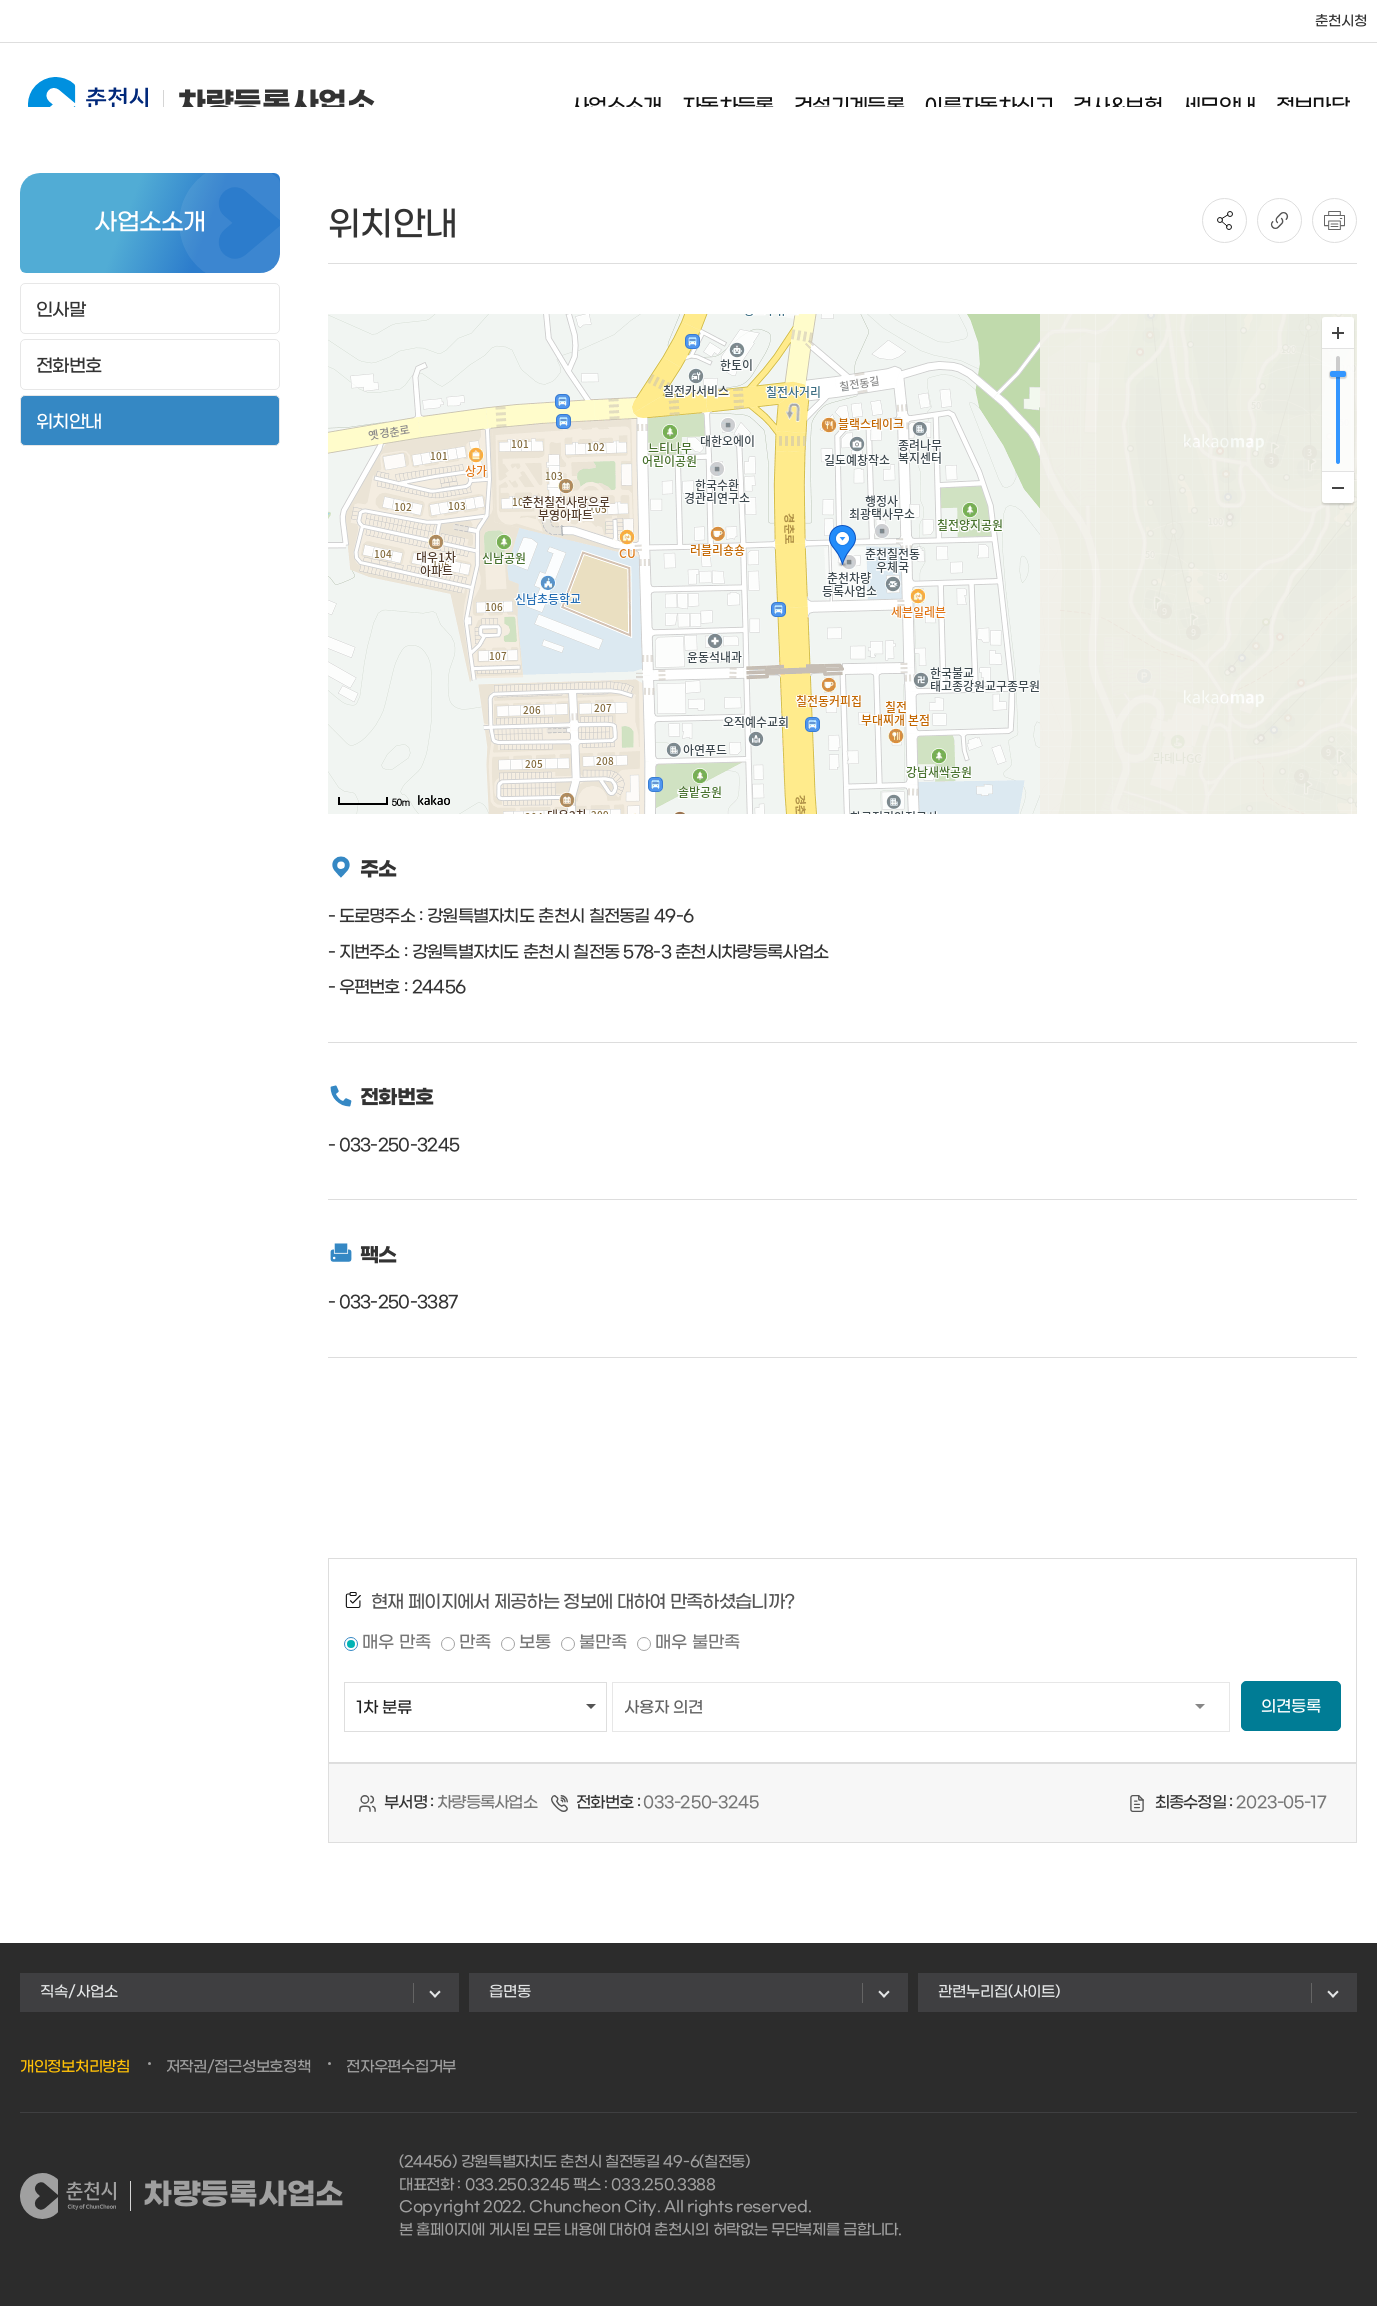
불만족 (603, 1643)
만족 (475, 1643)
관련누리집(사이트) (999, 1992)
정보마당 (1330, 95)
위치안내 (68, 422)
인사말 (60, 310)
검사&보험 (1135, 95)
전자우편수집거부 (401, 2067)
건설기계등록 (867, 95)
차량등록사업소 (183, 92)
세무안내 (1237, 95)
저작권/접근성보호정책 (238, 2067)
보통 (535, 1643)
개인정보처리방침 (75, 2067)
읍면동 (510, 1992)
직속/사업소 (79, 1992)
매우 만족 (396, 1643)
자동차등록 (746, 95)
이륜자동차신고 (1006, 95)
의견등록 (1291, 1707)
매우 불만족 (697, 1643)
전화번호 (68, 366)
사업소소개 (634, 95)
